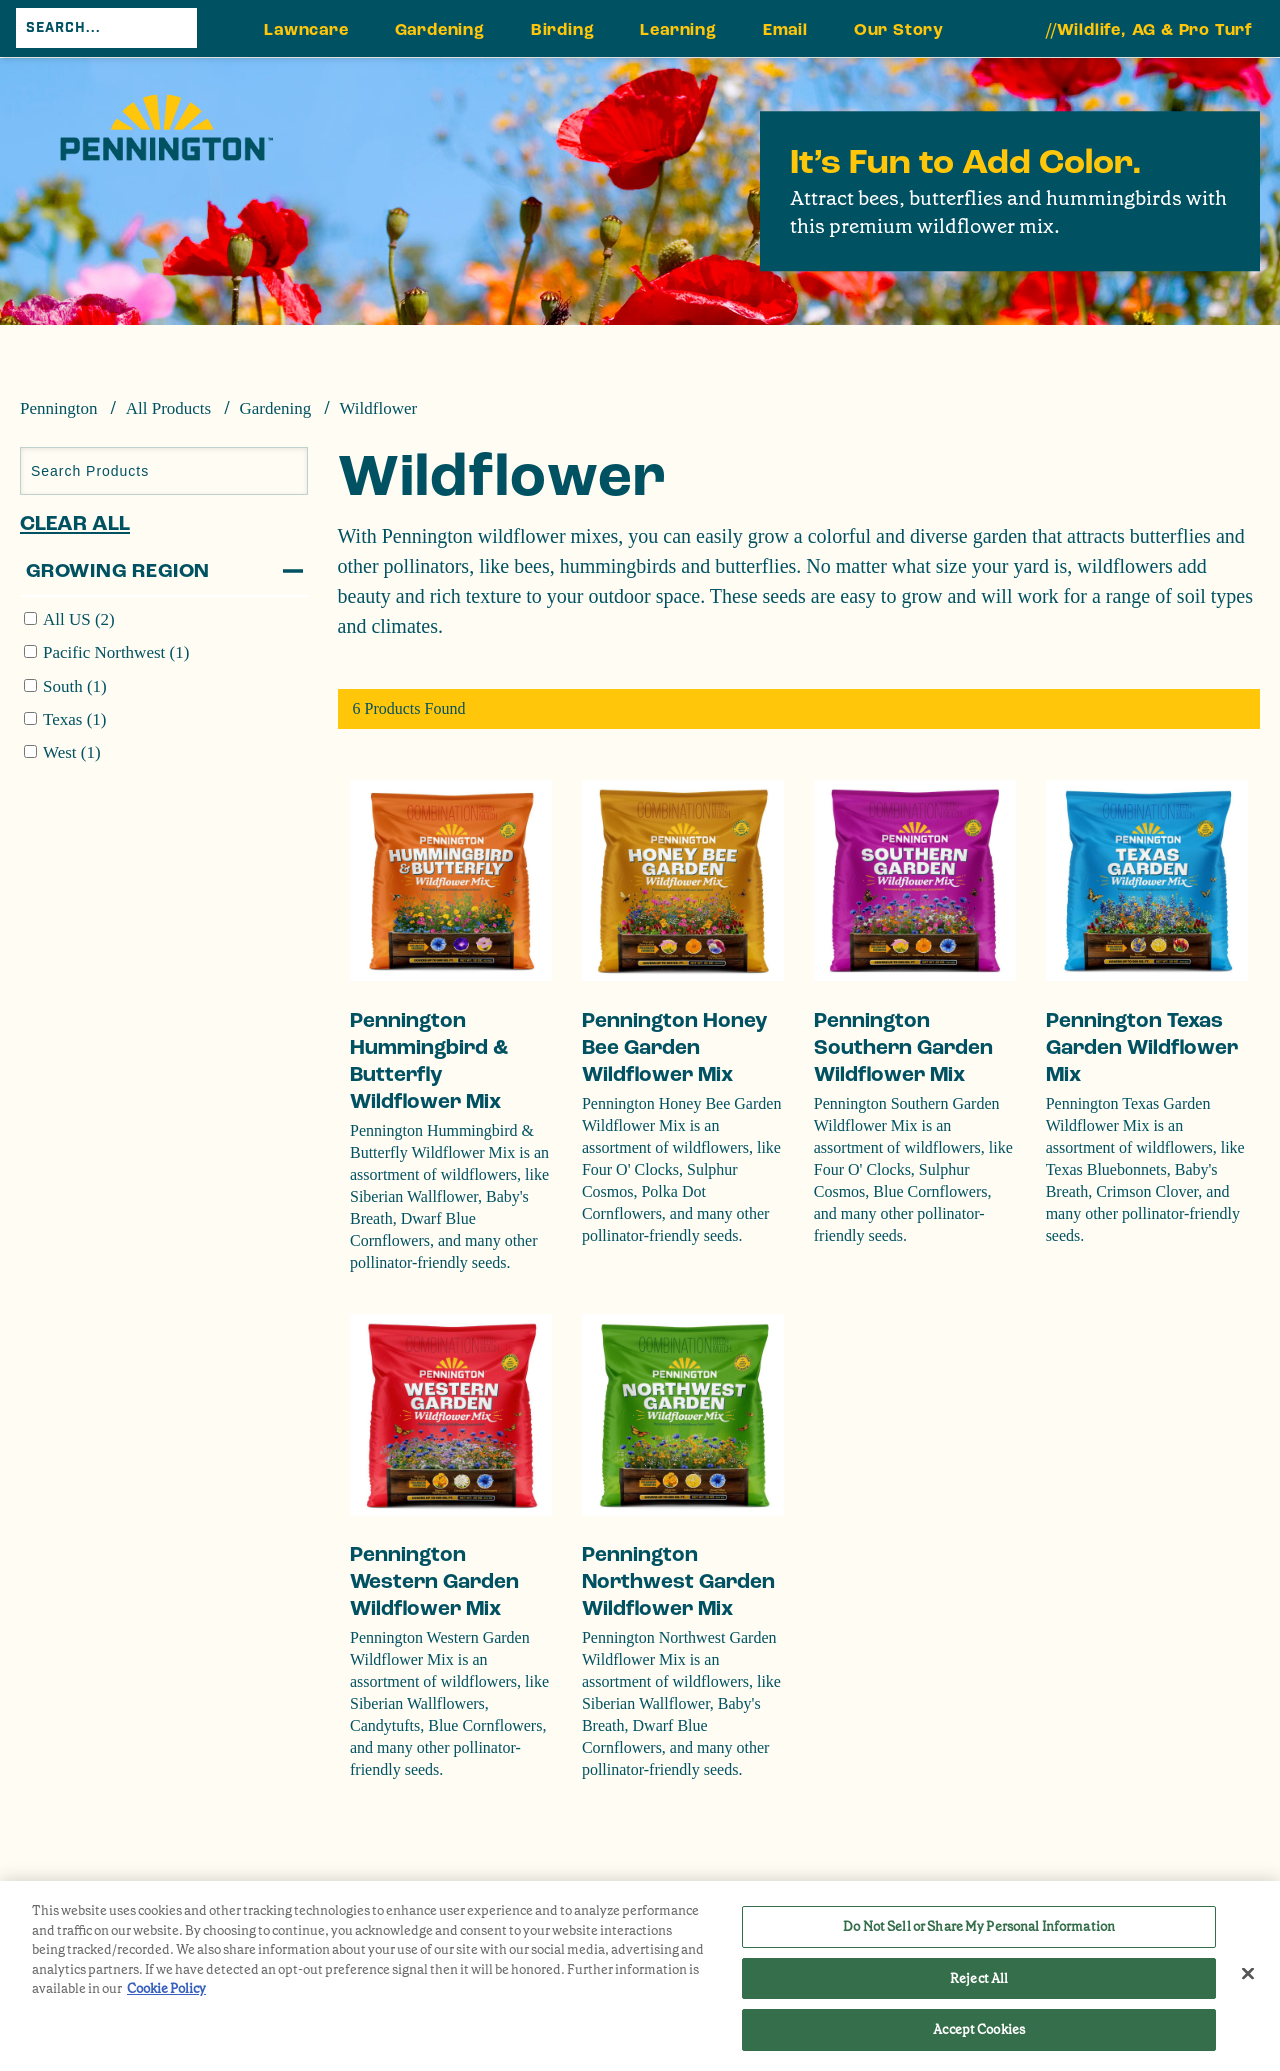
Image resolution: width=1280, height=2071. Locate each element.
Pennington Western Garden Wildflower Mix (434, 1581)
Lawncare (306, 29)
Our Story (899, 29)
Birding (563, 29)
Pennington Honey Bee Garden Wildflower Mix (675, 1047)
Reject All (979, 1978)
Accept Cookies (979, 2029)
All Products (168, 408)
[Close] (1248, 1974)
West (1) (72, 752)
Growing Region (118, 571)
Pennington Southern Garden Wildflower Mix (903, 1047)
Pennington (58, 408)
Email (785, 29)
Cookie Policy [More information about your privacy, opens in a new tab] (166, 1988)
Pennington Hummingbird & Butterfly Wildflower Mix (429, 1061)
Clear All (75, 523)
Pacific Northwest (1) (116, 652)
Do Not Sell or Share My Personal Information (979, 1926)
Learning (678, 29)
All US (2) (79, 619)
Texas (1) (74, 719)
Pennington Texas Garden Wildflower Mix (1142, 1047)
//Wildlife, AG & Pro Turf (1149, 29)
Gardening (440, 29)
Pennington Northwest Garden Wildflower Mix (678, 1581)
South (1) (75, 686)
